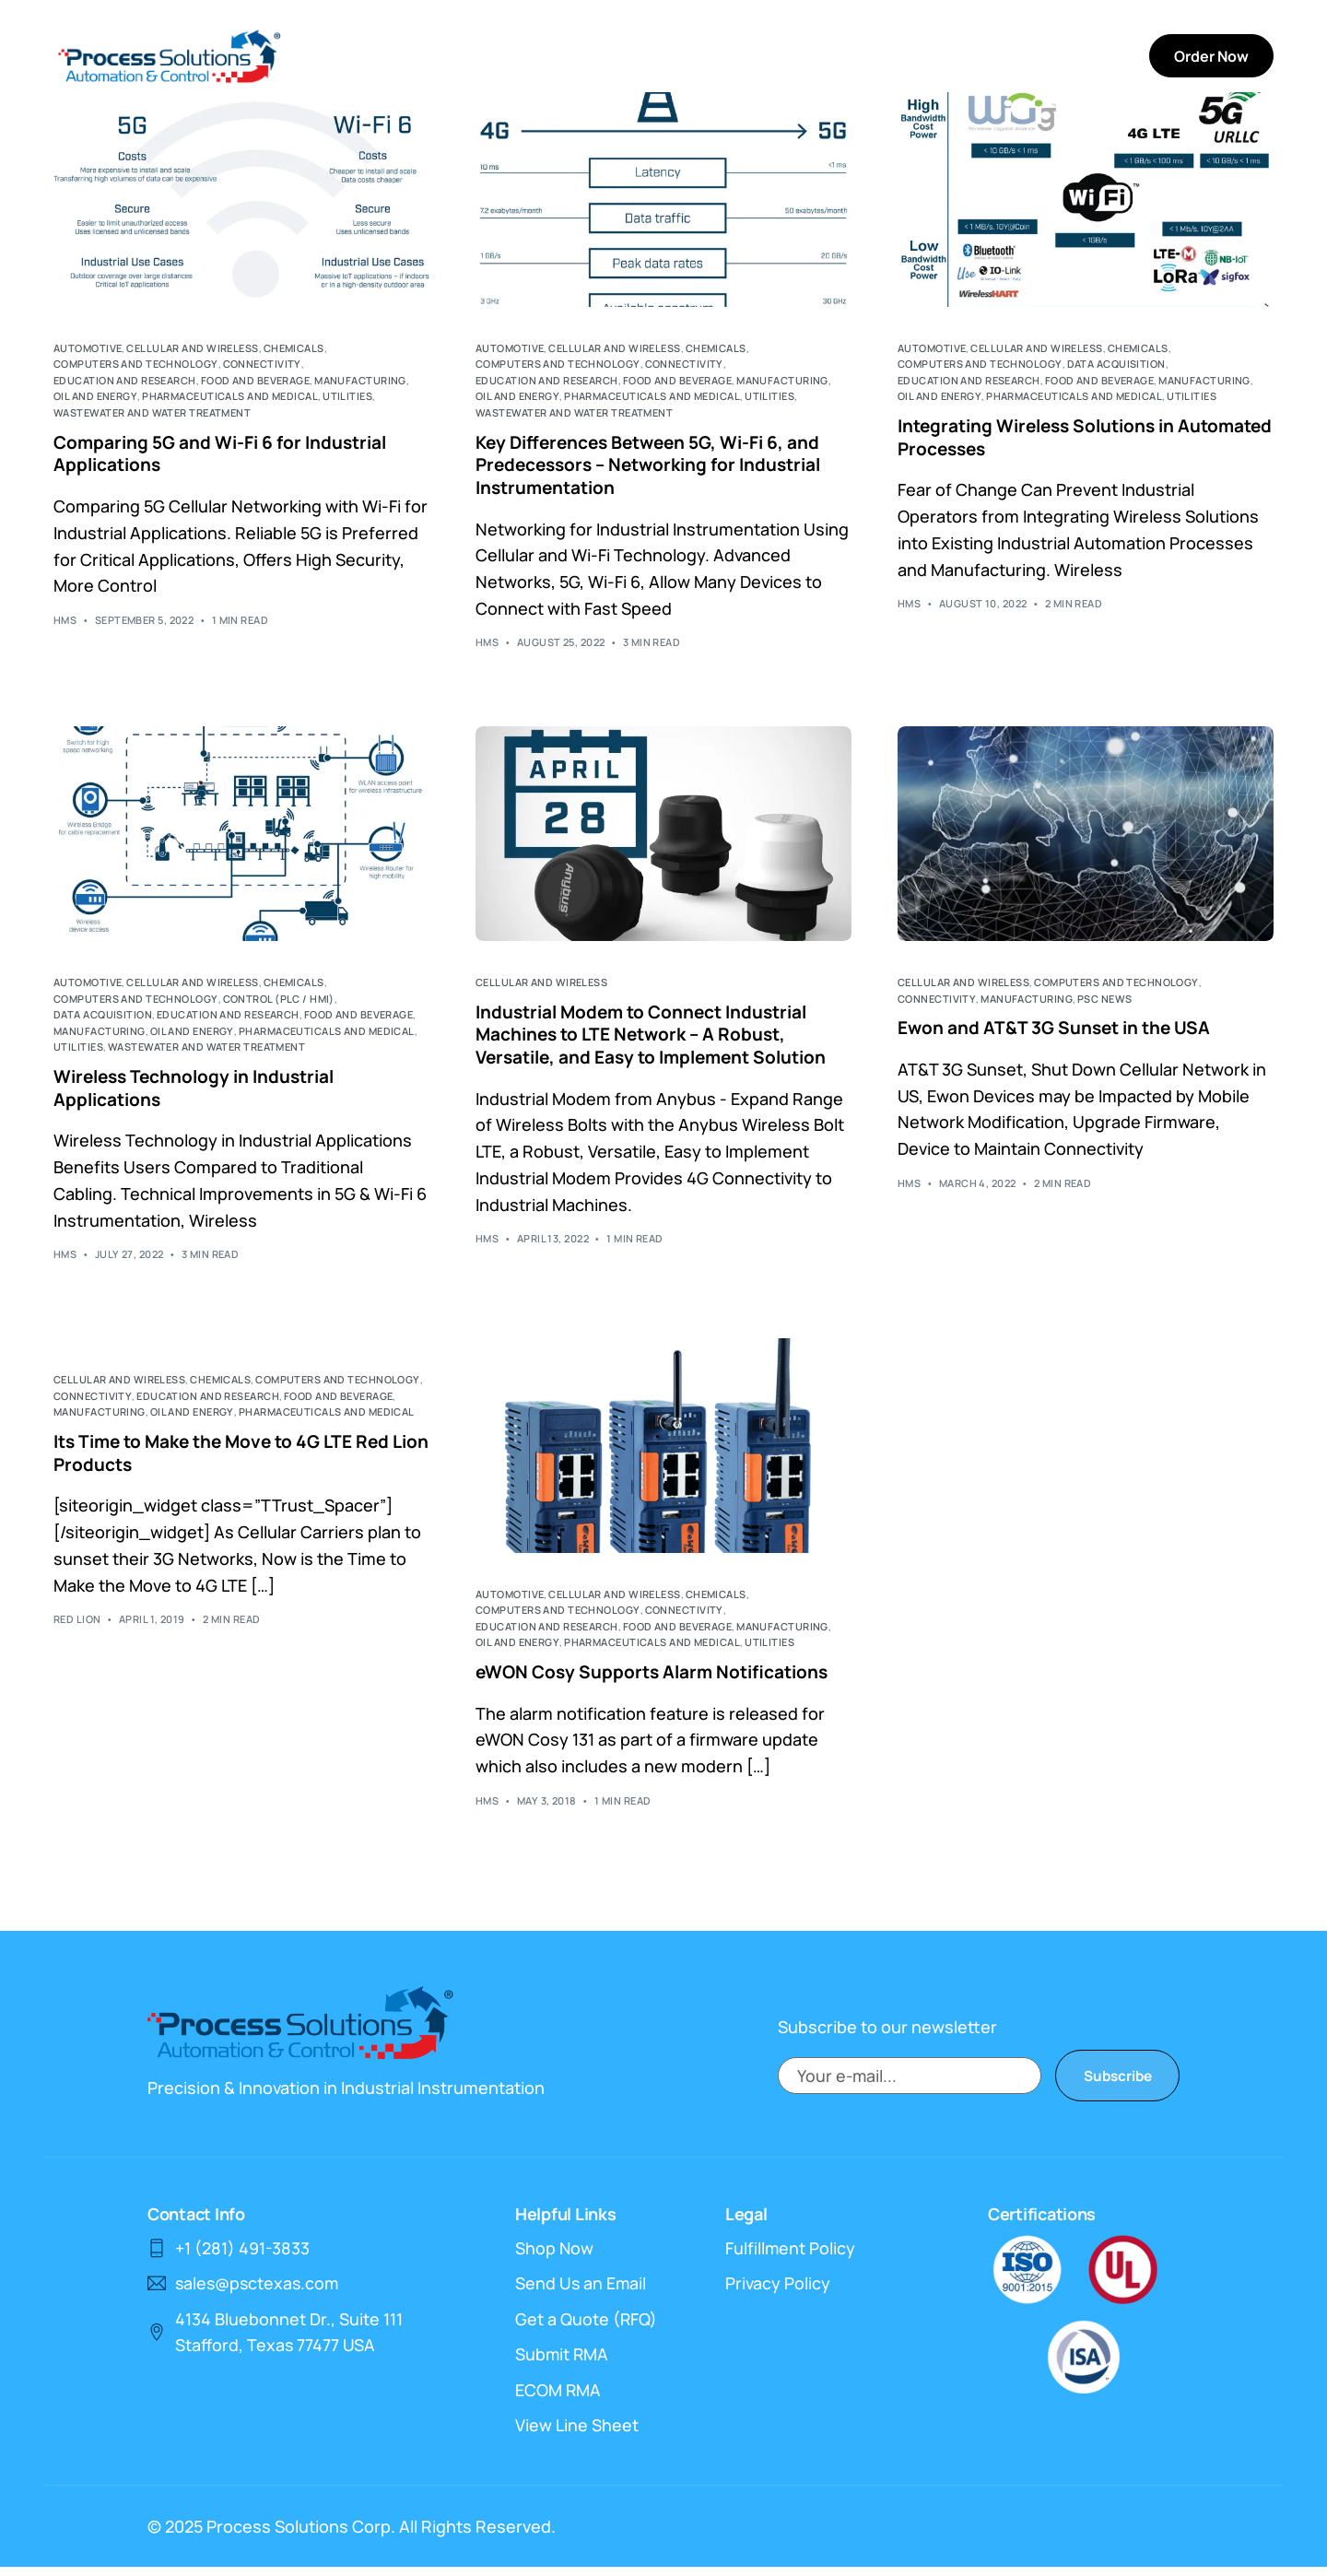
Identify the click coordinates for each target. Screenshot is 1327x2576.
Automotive (87, 348)
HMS (64, 622)
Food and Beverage (255, 380)
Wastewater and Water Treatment (152, 412)
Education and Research (124, 380)
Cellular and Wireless (192, 348)
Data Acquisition (1116, 364)
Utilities (347, 396)
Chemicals (294, 348)
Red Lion (77, 1627)
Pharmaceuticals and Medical (230, 396)
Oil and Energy (95, 396)
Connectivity (262, 364)
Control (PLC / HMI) (279, 1001)
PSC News (1105, 1001)
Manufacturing (360, 380)
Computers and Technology (135, 364)
